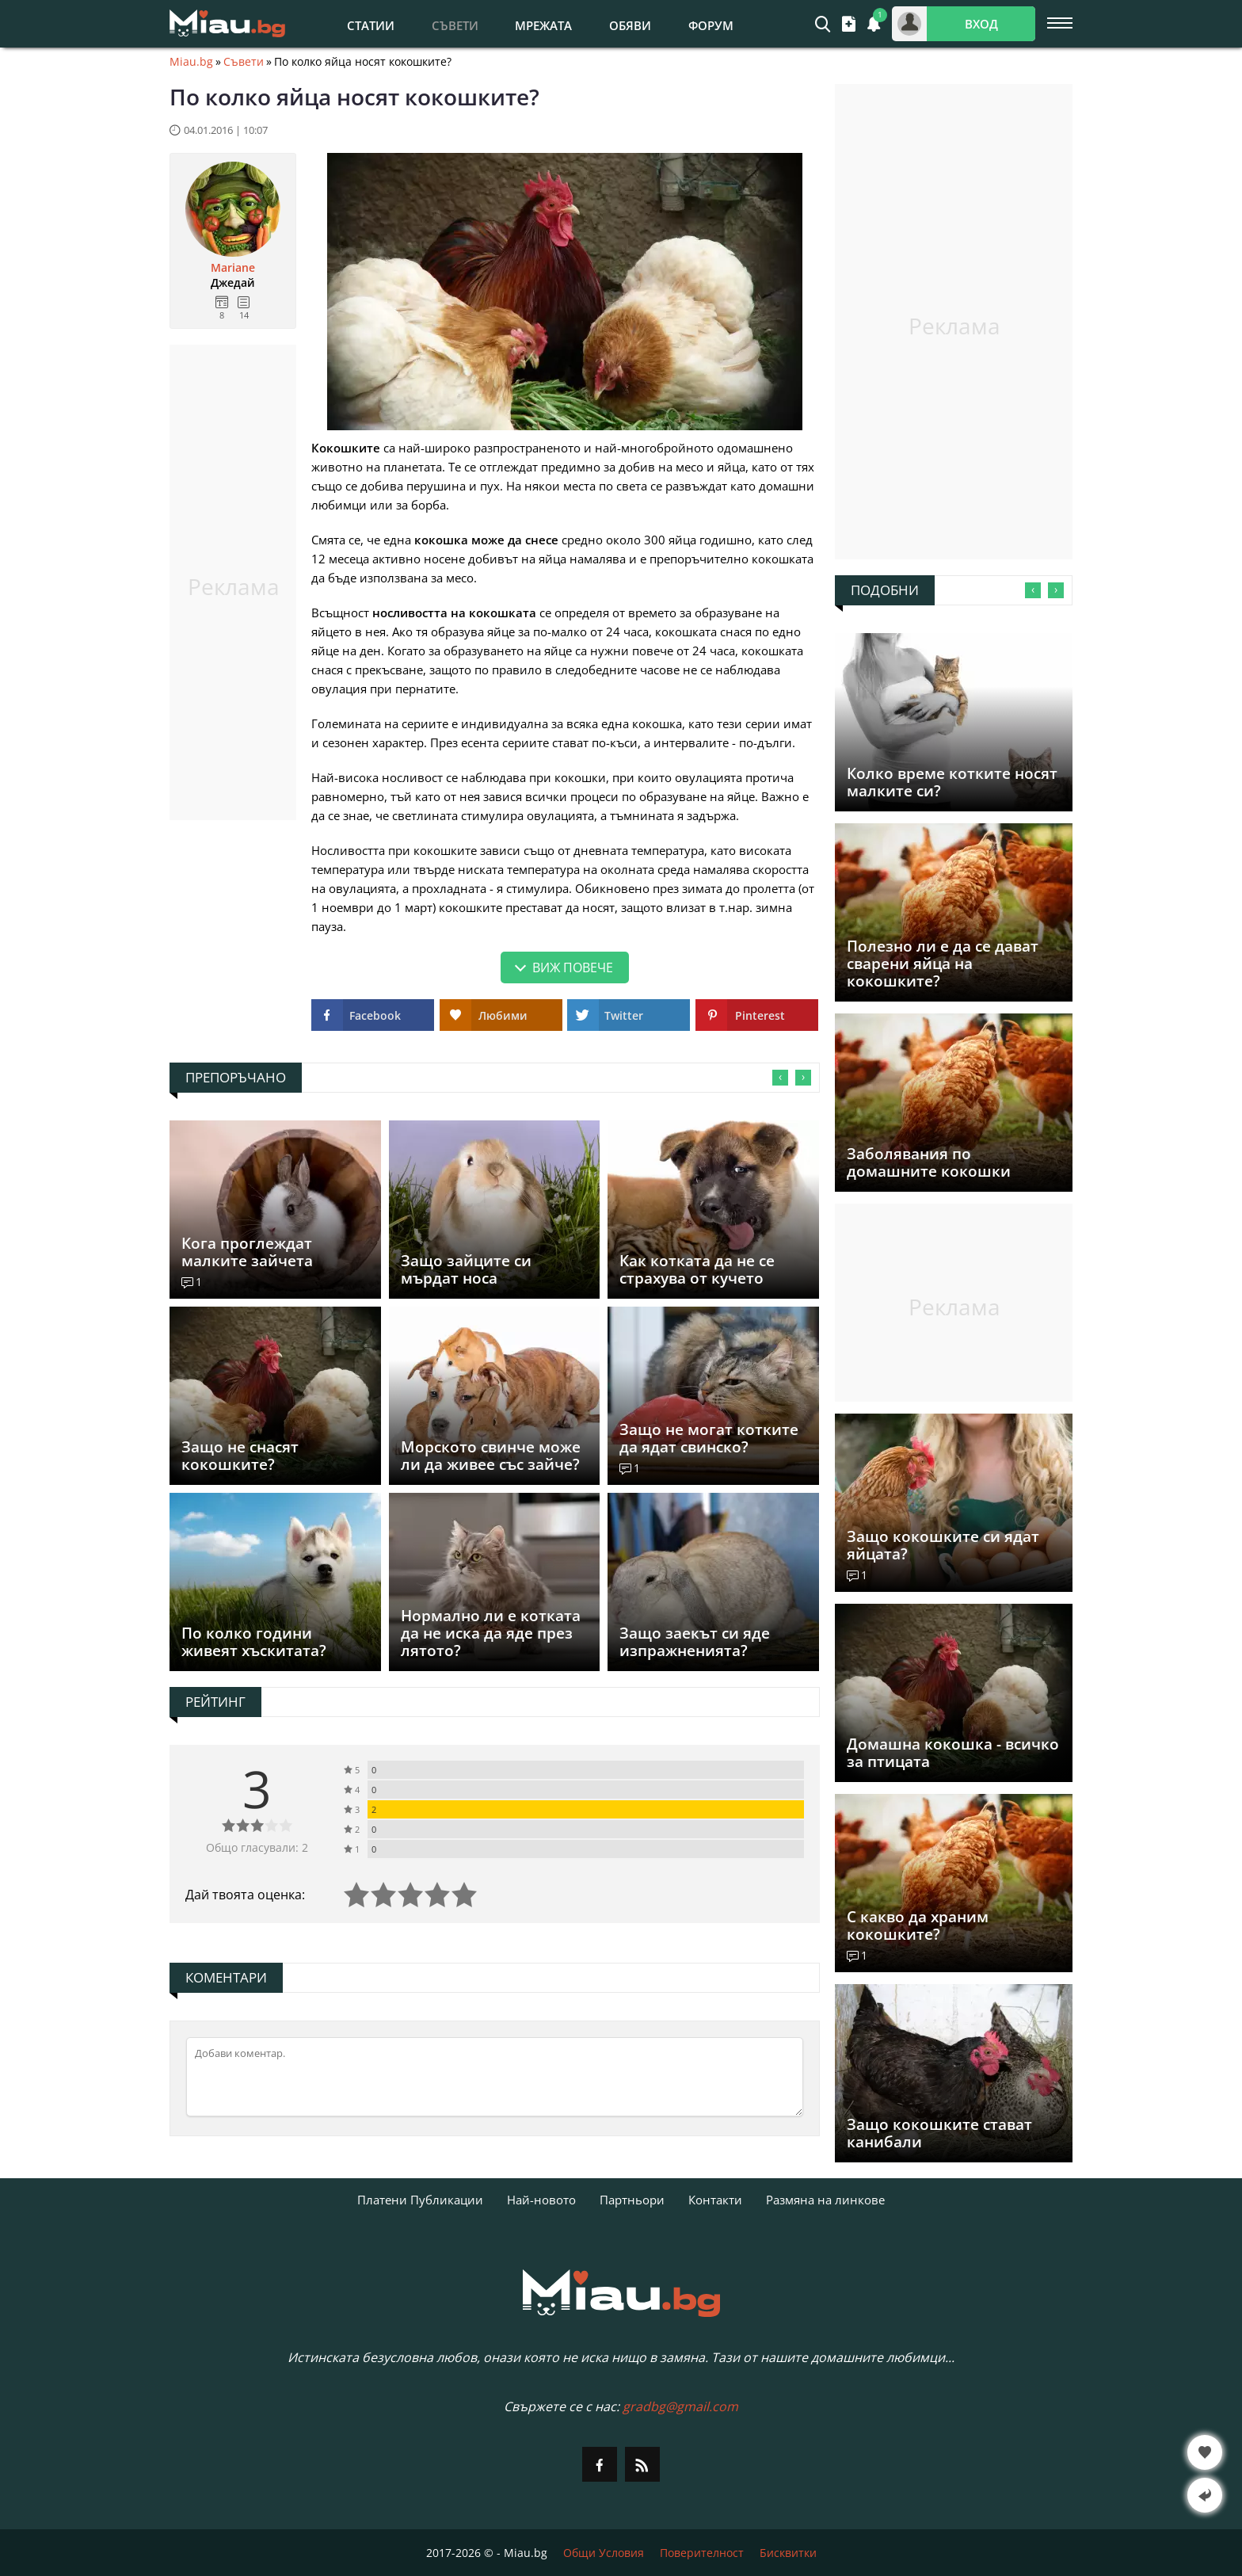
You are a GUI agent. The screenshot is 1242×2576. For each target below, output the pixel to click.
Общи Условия (603, 2552)
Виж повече (572, 967)
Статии (370, 25)
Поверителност (702, 2552)
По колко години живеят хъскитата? (253, 1642)
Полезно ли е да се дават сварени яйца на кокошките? (942, 963)
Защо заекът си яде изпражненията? (694, 1642)
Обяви (630, 25)
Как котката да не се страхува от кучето (697, 1269)
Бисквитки (788, 2552)
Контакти (715, 2200)
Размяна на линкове (825, 2200)
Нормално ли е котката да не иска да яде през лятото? (491, 1633)
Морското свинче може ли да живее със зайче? (491, 1456)
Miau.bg (191, 61)
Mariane (233, 267)
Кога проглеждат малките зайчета (247, 1252)
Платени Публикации (420, 2200)
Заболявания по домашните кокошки (929, 1162)
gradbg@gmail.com (680, 2406)
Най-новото (541, 2200)
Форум (710, 25)
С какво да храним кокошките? (918, 1925)
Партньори (632, 2200)
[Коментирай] (494, 2076)
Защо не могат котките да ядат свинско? (708, 1438)
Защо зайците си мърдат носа (466, 1269)
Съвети (243, 61)
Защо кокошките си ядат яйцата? (943, 1545)
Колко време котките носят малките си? (952, 782)
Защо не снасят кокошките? (240, 1456)
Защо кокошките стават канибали (939, 2133)
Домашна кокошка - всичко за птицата (953, 1753)
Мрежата (543, 25)
